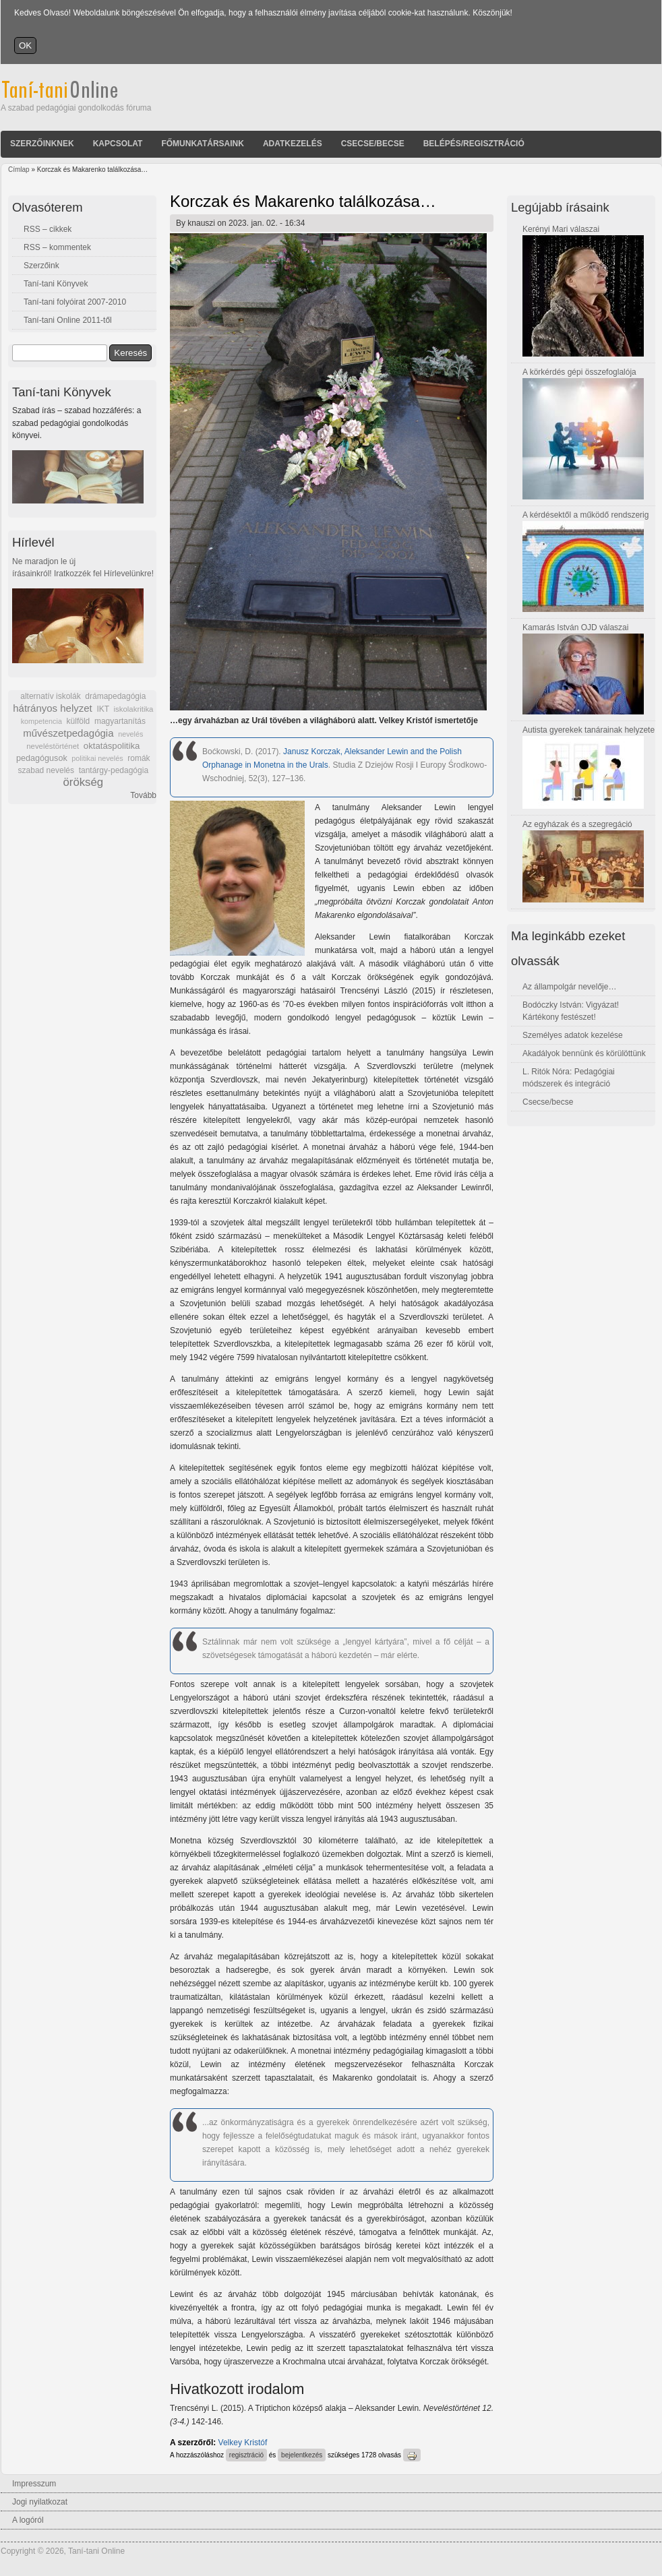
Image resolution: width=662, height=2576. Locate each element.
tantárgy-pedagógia (113, 770)
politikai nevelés (97, 758)
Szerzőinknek (42, 143)
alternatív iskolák (50, 696)
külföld (78, 721)
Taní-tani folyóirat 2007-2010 (75, 302)
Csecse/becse (372, 143)
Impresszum (34, 2483)
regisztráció (246, 2455)
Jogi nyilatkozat (39, 2502)
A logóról (28, 2520)
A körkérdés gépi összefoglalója (579, 372)
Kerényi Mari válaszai (560, 229)
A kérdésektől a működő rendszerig (585, 515)
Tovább (143, 795)
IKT (102, 709)
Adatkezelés (292, 143)
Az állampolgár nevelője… (569, 986)
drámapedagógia (115, 696)
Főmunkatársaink (202, 143)
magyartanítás (120, 721)
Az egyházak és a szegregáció (577, 824)
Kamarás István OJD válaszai (575, 627)
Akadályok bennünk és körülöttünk (584, 1053)
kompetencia (41, 721)
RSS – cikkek (47, 229)
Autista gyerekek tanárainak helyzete (588, 730)
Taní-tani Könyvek (56, 283)
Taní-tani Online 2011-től (68, 320)
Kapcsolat (118, 143)
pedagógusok (41, 758)
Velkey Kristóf (243, 2442)
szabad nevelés (46, 770)
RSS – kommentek (57, 247)
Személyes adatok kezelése (572, 1035)
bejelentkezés (301, 2455)
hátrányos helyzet (52, 708)
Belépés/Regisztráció (473, 143)
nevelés (130, 734)
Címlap (19, 169)
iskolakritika (134, 709)
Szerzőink (41, 265)
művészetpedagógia (68, 733)
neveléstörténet (52, 746)
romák (138, 758)
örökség (83, 782)
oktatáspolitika (112, 746)
